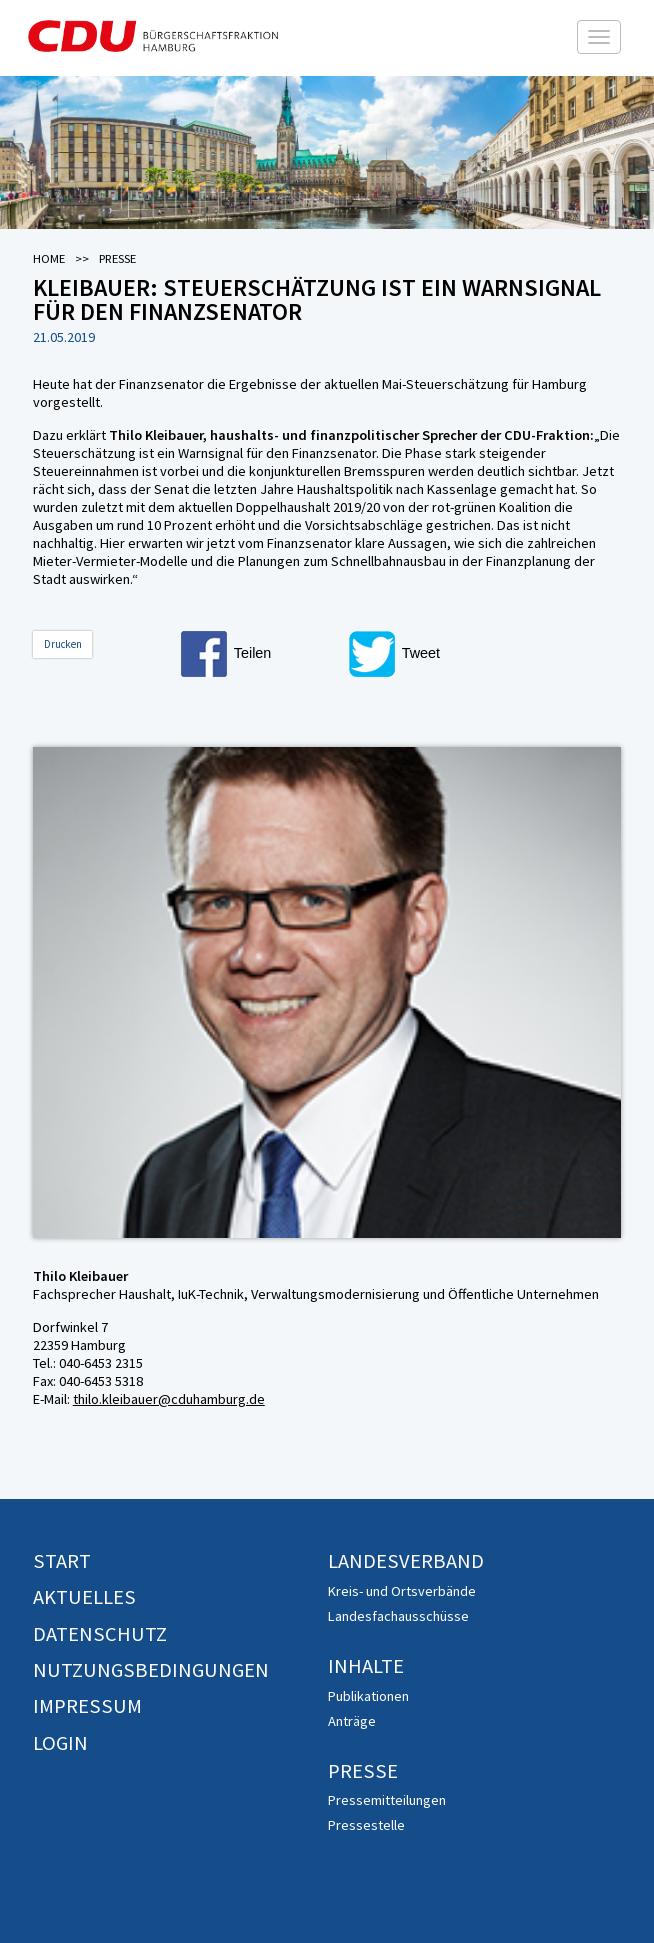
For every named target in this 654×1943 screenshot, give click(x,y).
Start (62, 1561)
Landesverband (406, 1561)
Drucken (63, 644)
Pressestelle (366, 1825)
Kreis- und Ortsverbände (402, 1591)
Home (49, 258)
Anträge (352, 1721)
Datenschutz (100, 1634)
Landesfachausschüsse (398, 1616)
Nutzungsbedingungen (151, 1670)
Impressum (87, 1706)
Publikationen (368, 1696)
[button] (261, 654)
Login (60, 1743)
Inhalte (366, 1666)
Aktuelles (84, 1597)
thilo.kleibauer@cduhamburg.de (169, 1399)
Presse (363, 1771)
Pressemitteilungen (387, 1800)
